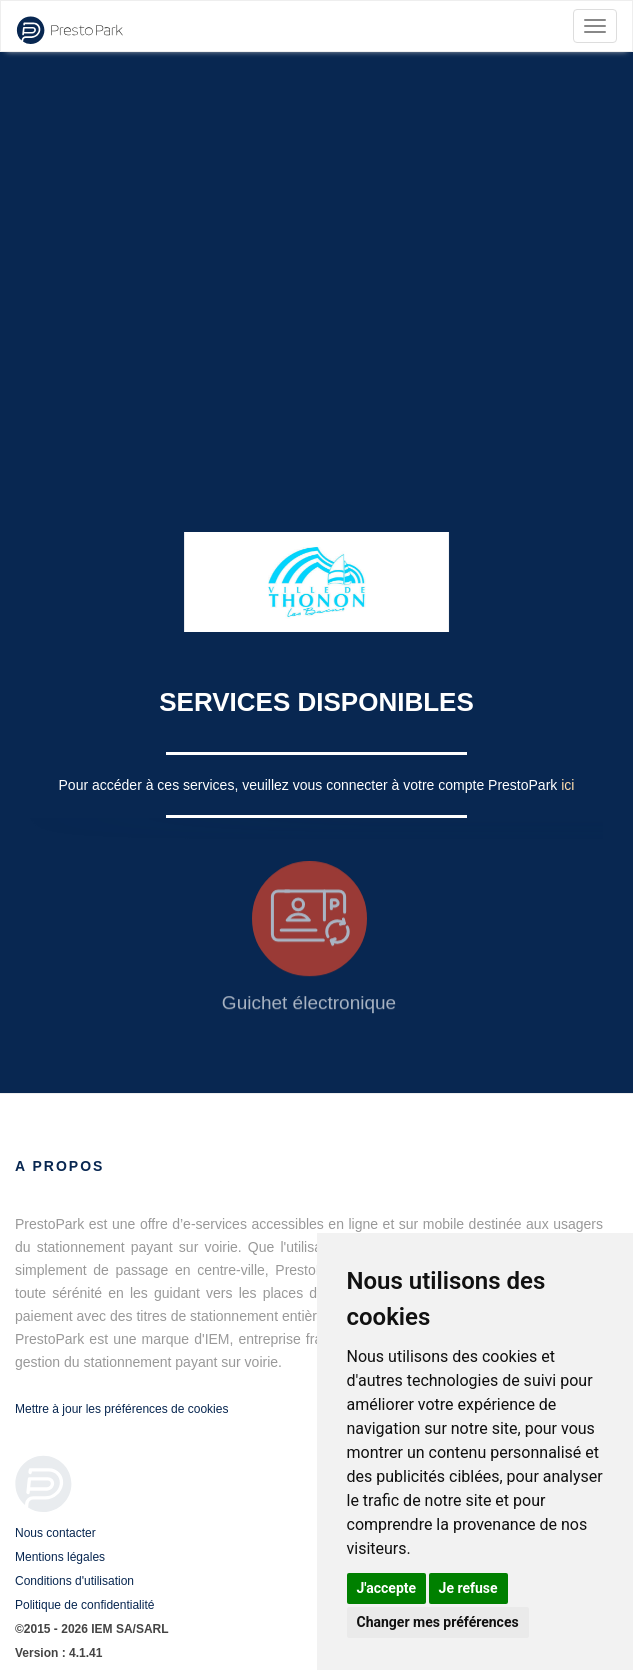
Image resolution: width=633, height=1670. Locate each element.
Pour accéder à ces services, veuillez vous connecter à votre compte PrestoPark (310, 785)
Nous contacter (55, 1533)
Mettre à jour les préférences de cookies (121, 1409)
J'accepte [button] (387, 1588)
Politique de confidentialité (84, 1605)
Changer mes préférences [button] (438, 1622)
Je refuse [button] (468, 1588)
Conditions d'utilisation (74, 1581)
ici (567, 785)
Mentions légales (60, 1557)
